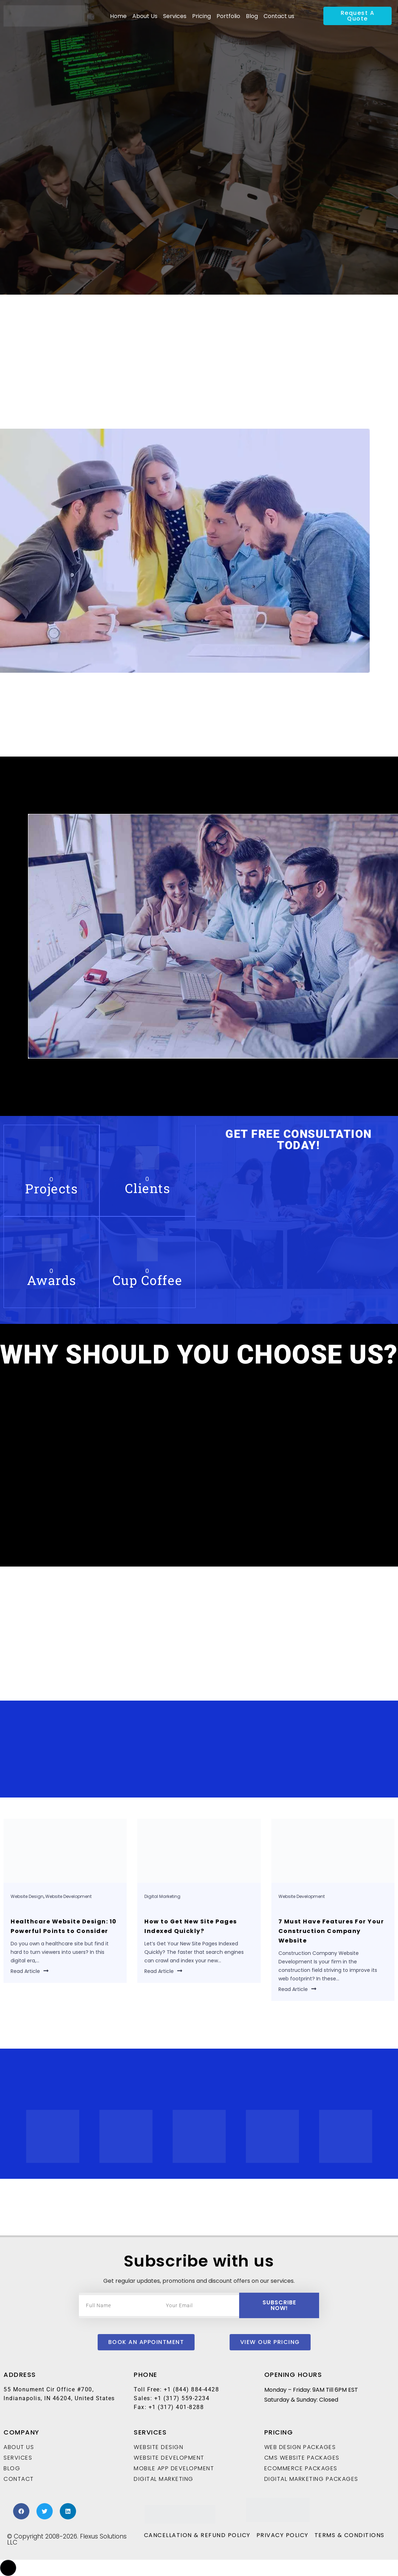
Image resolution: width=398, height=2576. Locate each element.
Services (174, 16)
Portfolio (228, 16)
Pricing (201, 16)
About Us (144, 16)
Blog (252, 16)
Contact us (279, 16)
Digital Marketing (162, 1896)
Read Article (29, 1971)
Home (118, 16)
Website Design (27, 1896)
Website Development (68, 1896)
